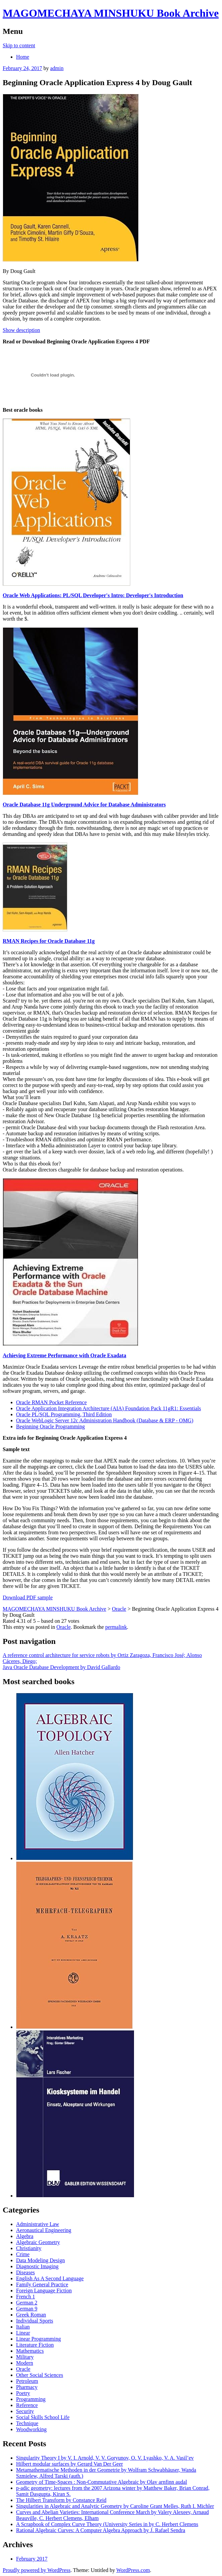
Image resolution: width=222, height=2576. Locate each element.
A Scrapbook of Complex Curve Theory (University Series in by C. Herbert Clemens (107, 2524)
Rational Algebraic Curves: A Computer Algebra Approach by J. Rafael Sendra (100, 2530)
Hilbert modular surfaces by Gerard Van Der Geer (69, 2464)
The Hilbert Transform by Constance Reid (61, 2500)
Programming (31, 2399)
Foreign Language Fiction (44, 2290)
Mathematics (30, 2351)
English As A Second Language (50, 2278)
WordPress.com (133, 2570)
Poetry (23, 2393)
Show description (21, 330)
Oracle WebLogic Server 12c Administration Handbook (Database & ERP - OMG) (104, 1420)
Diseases (25, 2272)
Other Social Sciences (39, 2375)
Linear (23, 2333)
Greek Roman (31, 2314)
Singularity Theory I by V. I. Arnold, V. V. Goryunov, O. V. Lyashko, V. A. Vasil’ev (105, 2458)
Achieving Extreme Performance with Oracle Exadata (64, 1355)
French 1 (25, 2296)
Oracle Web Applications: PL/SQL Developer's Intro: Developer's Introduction (93, 595)
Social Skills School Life (43, 2417)
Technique (27, 2423)
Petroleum (27, 2381)
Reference (27, 2405)
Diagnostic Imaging (37, 2266)
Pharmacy (27, 2387)
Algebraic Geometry (38, 2242)
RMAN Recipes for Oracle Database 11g (49, 941)
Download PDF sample (28, 1597)
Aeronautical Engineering (43, 2230)
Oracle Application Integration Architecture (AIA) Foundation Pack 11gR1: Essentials (108, 1408)
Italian (23, 2327)
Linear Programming (38, 2339)
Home (22, 57)
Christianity (29, 2248)
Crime (22, 2254)
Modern (24, 2363)
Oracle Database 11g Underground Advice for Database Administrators (84, 804)
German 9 (27, 2308)
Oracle (63, 1627)
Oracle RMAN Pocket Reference (51, 1402)
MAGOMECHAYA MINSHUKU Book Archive (111, 13)
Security (25, 2411)
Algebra (24, 2236)
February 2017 (32, 2559)
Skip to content (19, 45)
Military (24, 2357)
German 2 (27, 2302)
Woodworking (31, 2429)
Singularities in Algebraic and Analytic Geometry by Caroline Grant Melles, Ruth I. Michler (115, 2506)
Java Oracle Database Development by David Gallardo (61, 1667)
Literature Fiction (35, 2345)
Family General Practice (42, 2284)
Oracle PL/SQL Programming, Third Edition (64, 1414)
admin (57, 68)
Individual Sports (34, 2321)
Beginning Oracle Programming (50, 1426)
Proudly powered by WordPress (36, 2570)
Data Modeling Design (40, 2260)
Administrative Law (37, 2224)
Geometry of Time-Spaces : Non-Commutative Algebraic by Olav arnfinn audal (101, 2482)
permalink (116, 1627)
